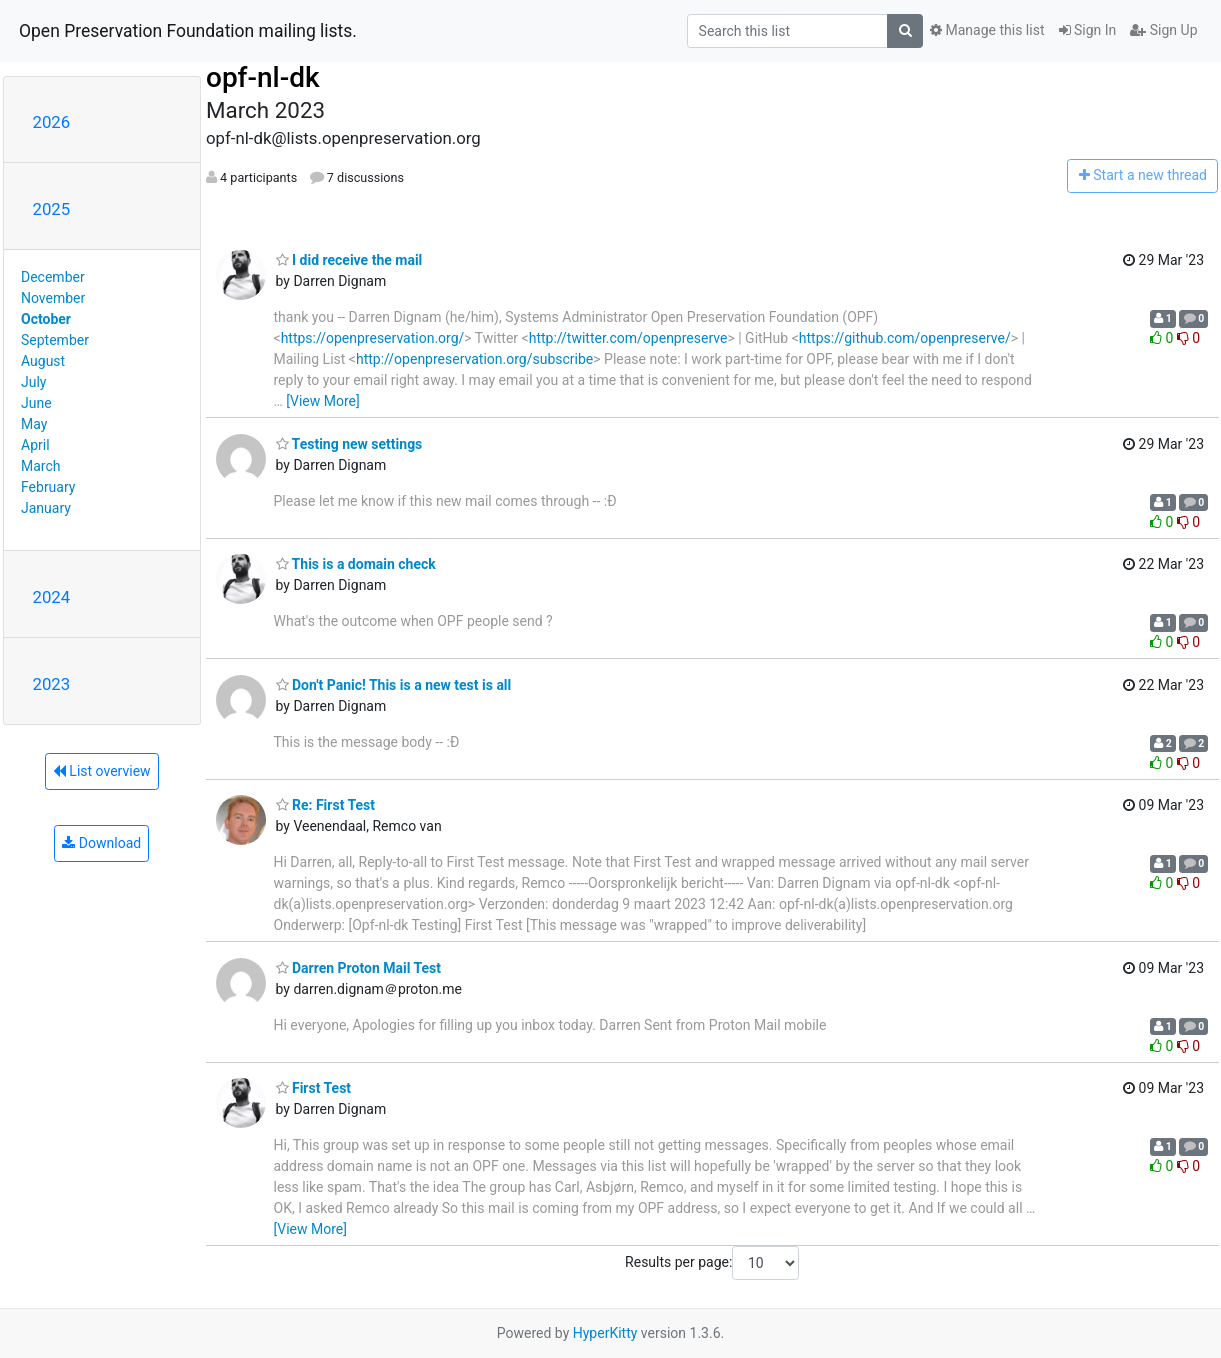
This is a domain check (356, 564)
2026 (52, 122)
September (55, 340)
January (46, 508)
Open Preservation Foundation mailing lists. (188, 31)
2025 (52, 209)
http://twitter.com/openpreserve (628, 338)
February (48, 487)
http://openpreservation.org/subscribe (474, 359)
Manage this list (987, 30)
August (43, 361)
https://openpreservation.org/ (373, 338)
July (33, 382)
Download (101, 843)
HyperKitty (605, 1333)
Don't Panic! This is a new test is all (394, 685)
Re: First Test (326, 805)
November (53, 298)
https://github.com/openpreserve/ (905, 338)
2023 (52, 684)
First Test (314, 1088)
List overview (102, 771)
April (35, 445)
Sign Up (1163, 30)
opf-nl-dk (263, 77)
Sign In (1088, 30)
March (41, 466)
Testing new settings (349, 444)
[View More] (322, 401)
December (53, 277)
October (46, 319)
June (36, 403)
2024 (52, 597)
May (34, 424)
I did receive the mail (349, 260)
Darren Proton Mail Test (359, 968)
